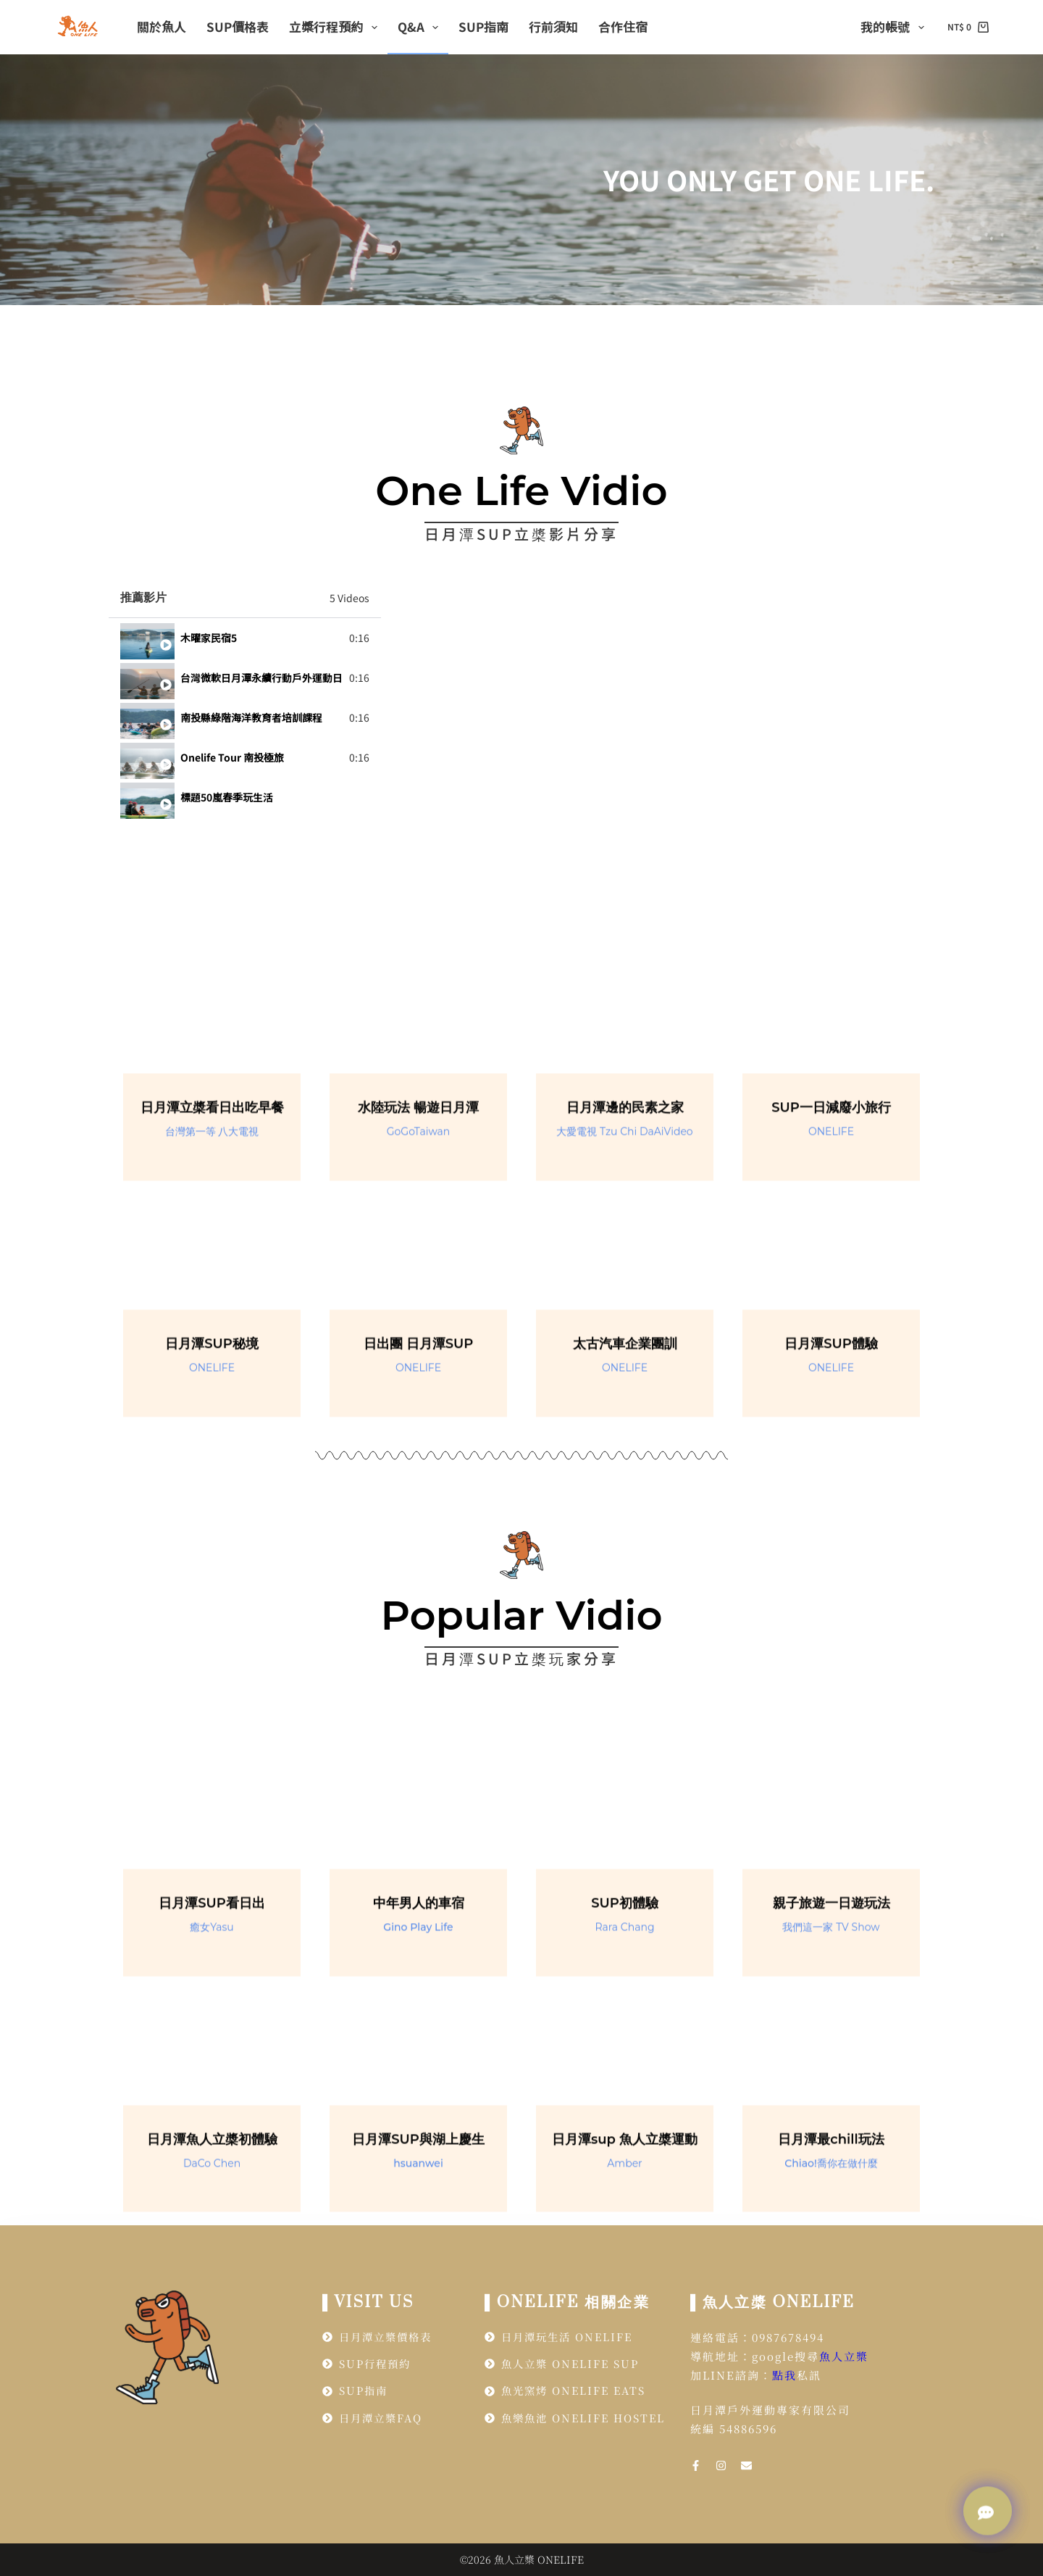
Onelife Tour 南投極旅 (232, 757)
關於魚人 (161, 26)
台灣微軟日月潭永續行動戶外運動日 (261, 677)
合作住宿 (623, 26)
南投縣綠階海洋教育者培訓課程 (251, 717)
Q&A (421, 26)
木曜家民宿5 (208, 637)
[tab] (245, 638)
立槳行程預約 (335, 26)
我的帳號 (894, 26)
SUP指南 (483, 26)
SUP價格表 (237, 26)
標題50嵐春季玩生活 (226, 797)
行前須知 (553, 26)
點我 (784, 2375)
